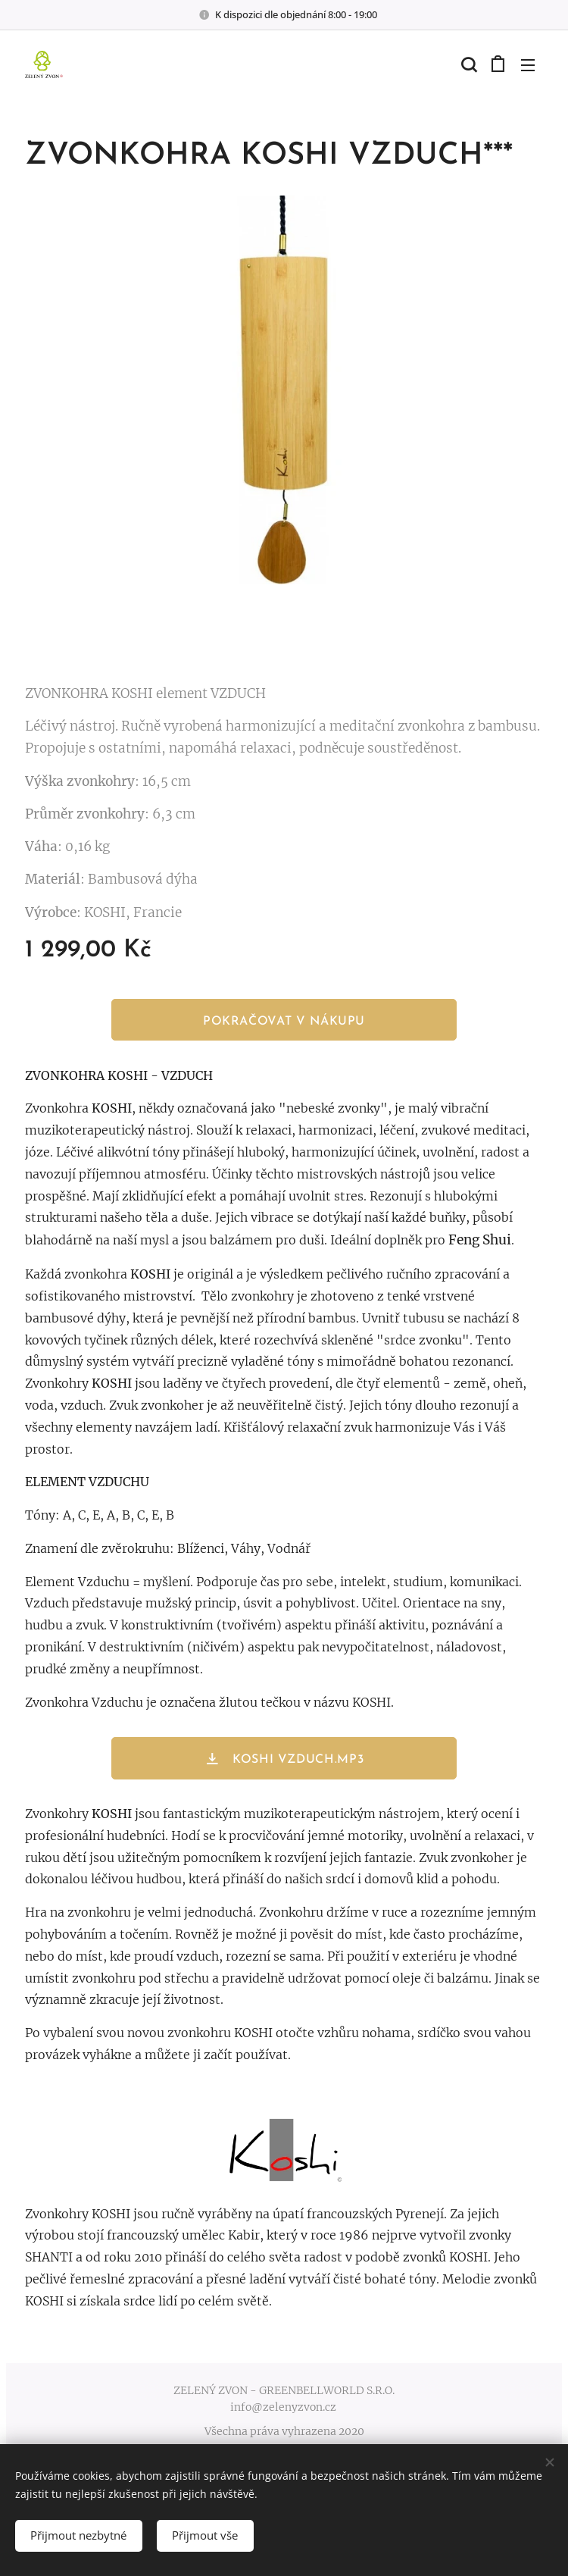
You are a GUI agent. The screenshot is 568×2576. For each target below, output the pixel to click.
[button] (467, 64)
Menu (528, 65)
